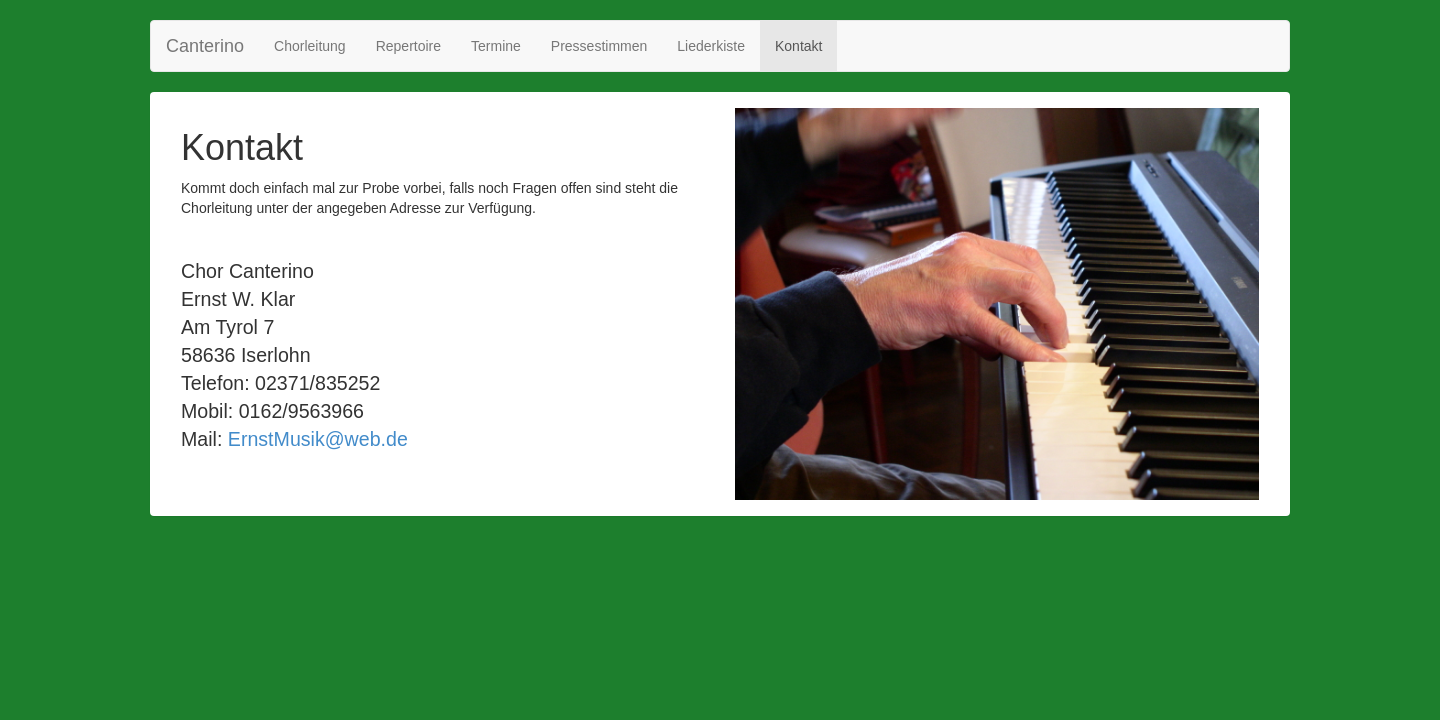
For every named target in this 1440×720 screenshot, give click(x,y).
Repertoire (408, 46)
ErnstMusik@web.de (318, 439)
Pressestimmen (599, 46)
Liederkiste (711, 46)
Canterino (205, 46)
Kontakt (798, 46)
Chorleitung (310, 46)
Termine (496, 46)
